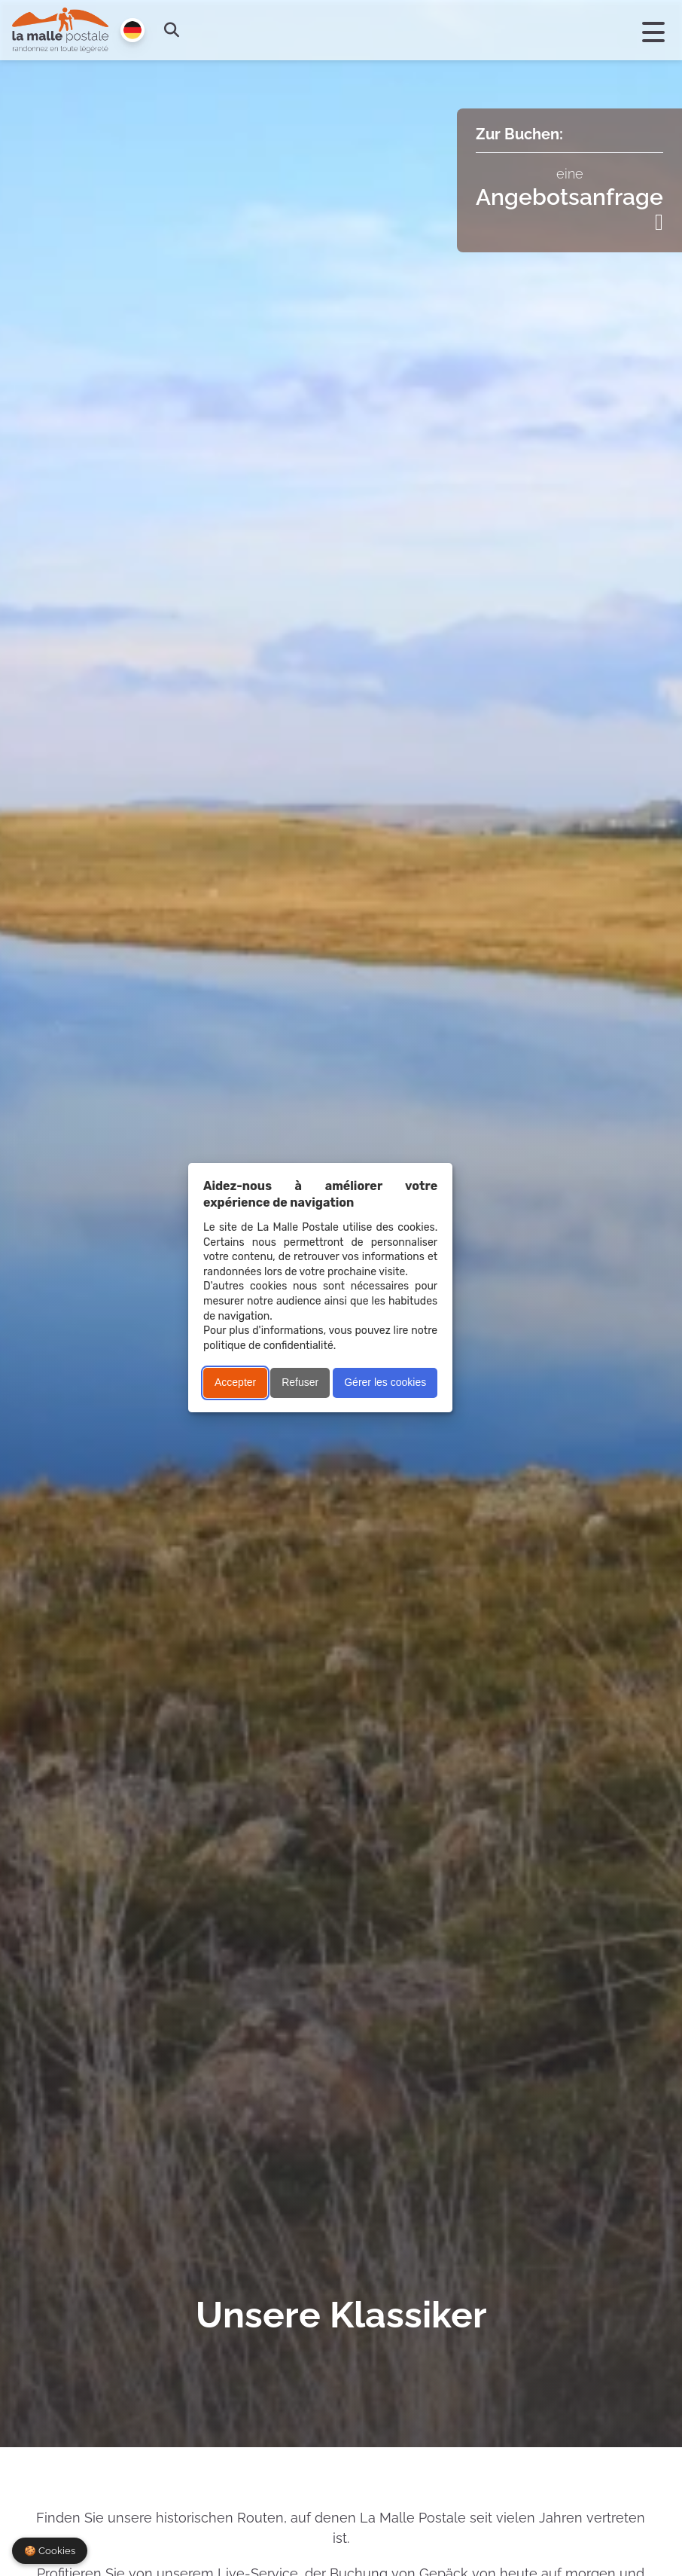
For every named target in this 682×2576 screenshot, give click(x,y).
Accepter (235, 1382)
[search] (171, 30)
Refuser (300, 1382)
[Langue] (132, 30)
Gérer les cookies (385, 1382)
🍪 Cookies (49, 2550)
